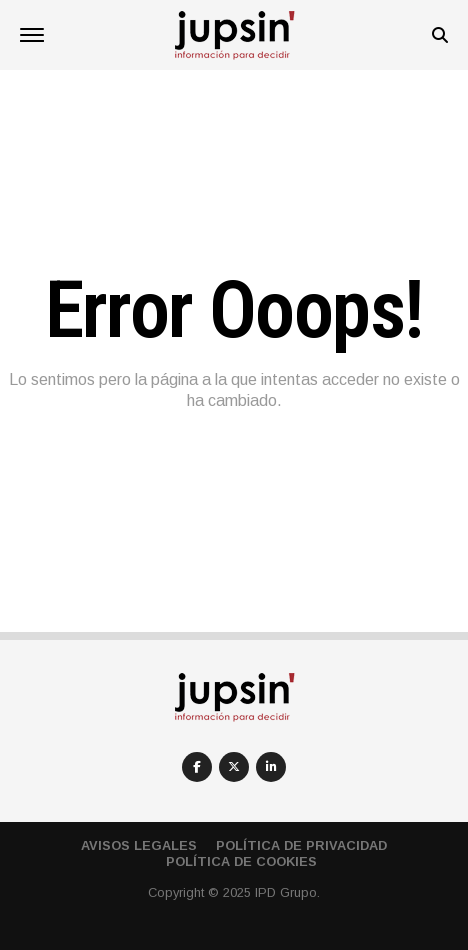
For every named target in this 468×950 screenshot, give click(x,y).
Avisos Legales (139, 845)
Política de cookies (241, 861)
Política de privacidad (301, 845)
